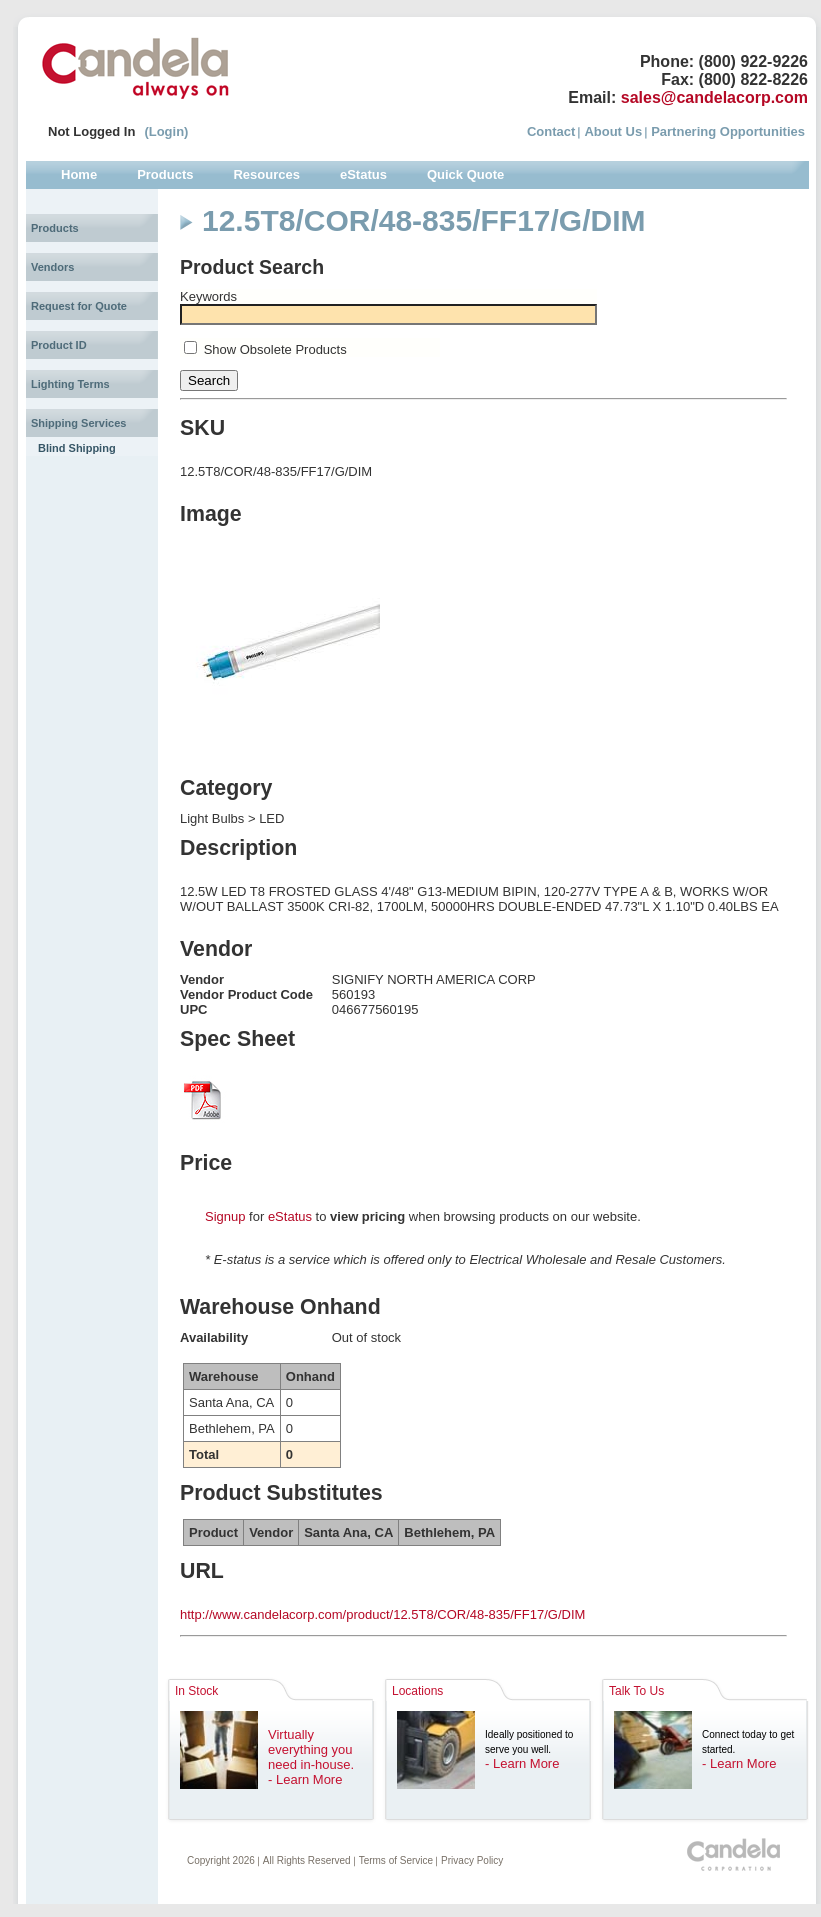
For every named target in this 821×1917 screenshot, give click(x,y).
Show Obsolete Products (275, 349)
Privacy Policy (472, 1860)
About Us (613, 131)
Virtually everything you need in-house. (311, 1749)
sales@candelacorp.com (714, 97)
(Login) (166, 131)
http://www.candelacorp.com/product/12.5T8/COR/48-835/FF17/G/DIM (382, 1614)
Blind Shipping (77, 448)
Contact (551, 131)
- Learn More (305, 1779)
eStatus (290, 1216)
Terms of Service (396, 1860)
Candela (135, 68)
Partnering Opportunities (728, 131)
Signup (225, 1216)
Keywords (208, 296)
